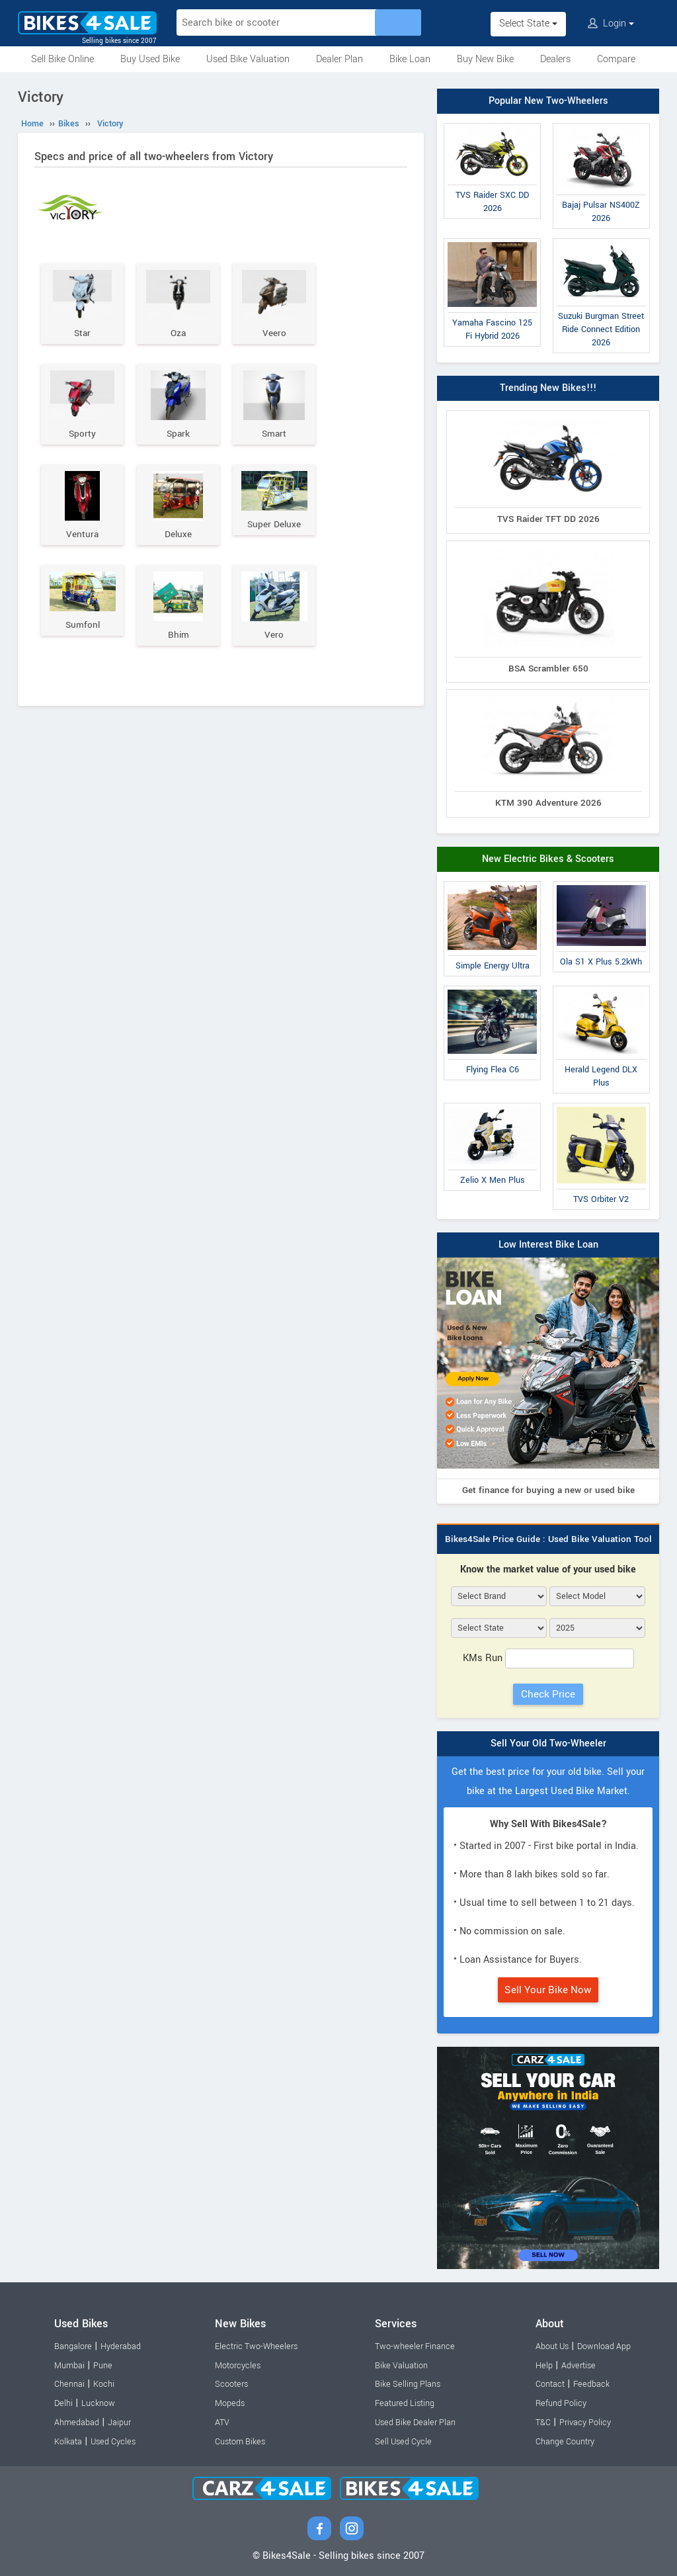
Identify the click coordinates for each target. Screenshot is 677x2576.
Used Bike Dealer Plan (415, 2422)
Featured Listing (404, 2403)
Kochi (103, 2384)
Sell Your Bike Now (548, 1990)
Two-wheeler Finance (415, 2346)
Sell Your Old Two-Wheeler (548, 1743)
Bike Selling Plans (407, 2384)
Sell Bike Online (62, 59)
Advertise (578, 2366)
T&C (543, 2422)
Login (611, 23)
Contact (550, 2384)
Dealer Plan (339, 59)
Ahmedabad (76, 2422)
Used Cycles (113, 2442)
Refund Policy (561, 2403)
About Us (552, 2346)
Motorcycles (237, 2366)
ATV (222, 2422)
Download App (604, 2346)
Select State (528, 23)
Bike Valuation (401, 2366)
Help (544, 2366)
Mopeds (230, 2403)
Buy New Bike (485, 59)
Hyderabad (120, 2346)
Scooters (231, 2384)
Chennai (69, 2384)
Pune (102, 2366)
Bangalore (73, 2346)
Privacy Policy (585, 2422)
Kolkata (68, 2442)
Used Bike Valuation (248, 59)
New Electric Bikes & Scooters (548, 859)
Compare (616, 59)
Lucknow (98, 2403)
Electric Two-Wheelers (256, 2346)
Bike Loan (409, 59)
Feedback (591, 2384)
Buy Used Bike (150, 59)
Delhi (63, 2403)
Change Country (565, 2442)
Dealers (555, 59)
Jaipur (119, 2422)
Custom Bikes (240, 2442)
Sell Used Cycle (403, 2442)
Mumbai (69, 2366)
